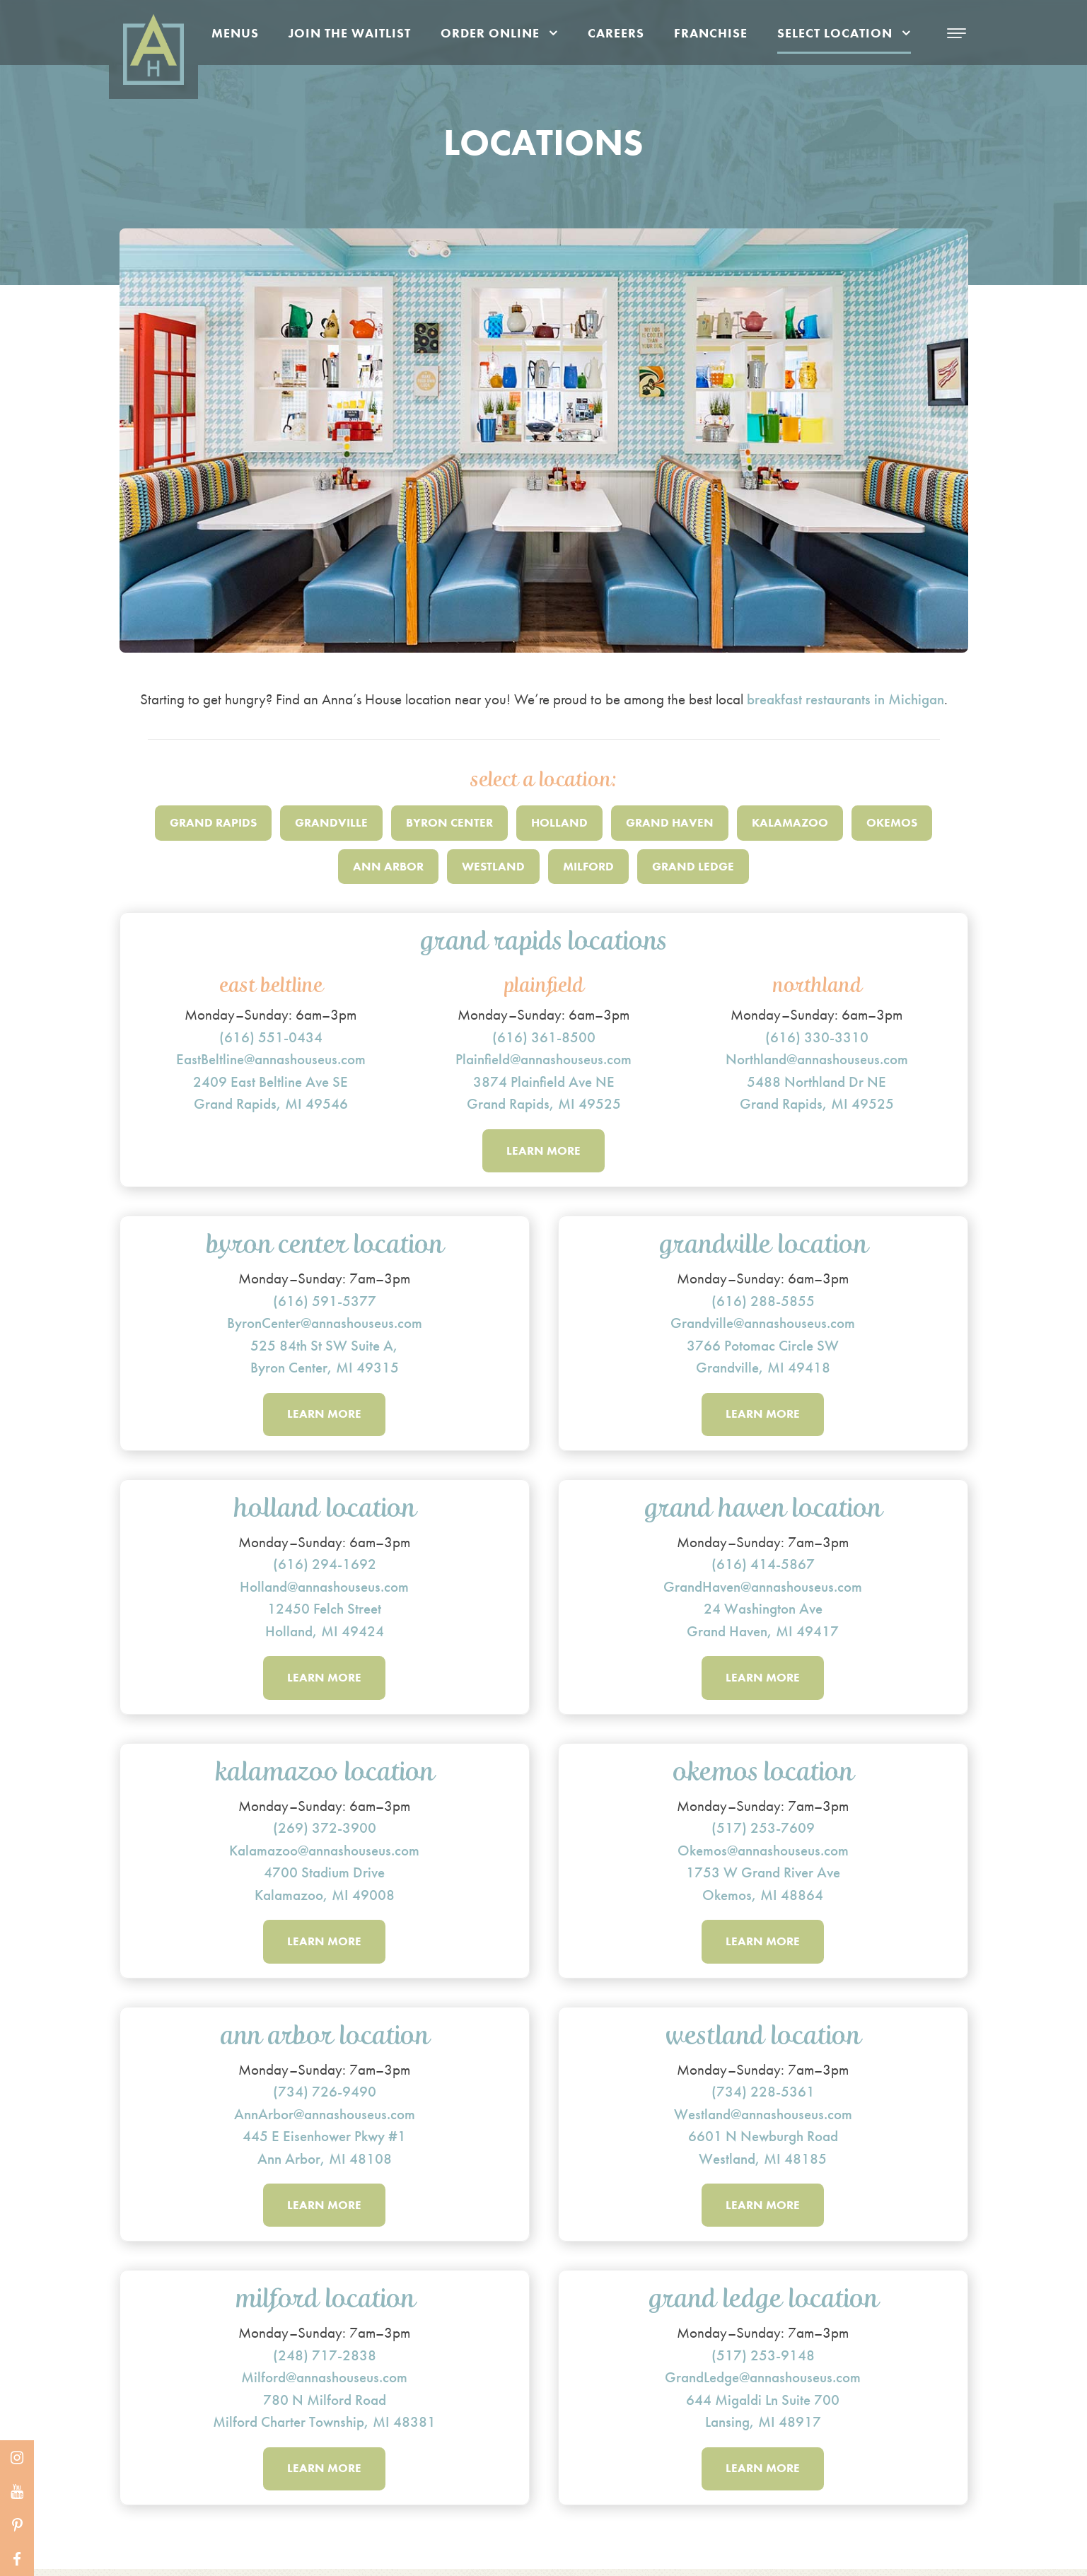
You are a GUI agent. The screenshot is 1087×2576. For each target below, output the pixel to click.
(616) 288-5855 (763, 1301)
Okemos (891, 822)
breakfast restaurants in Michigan (845, 699)
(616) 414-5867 (763, 1566)
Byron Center (449, 822)
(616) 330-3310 (816, 1037)
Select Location (835, 33)
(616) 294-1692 (324, 1566)
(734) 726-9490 (324, 2095)
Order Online (490, 33)
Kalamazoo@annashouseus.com (324, 1853)
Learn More (543, 1151)
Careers (616, 33)
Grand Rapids (213, 822)
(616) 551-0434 (270, 1037)
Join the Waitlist (350, 33)
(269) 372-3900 (324, 1831)
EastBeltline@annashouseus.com (271, 1058)
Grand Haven (670, 822)
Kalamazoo (790, 822)
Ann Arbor (388, 866)
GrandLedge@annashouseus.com (763, 2382)
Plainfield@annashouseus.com (543, 1058)
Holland (559, 822)
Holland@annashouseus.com (324, 1588)
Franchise (711, 33)
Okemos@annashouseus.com (763, 1853)
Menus (235, 33)
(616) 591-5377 (324, 1301)
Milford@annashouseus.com (324, 2382)
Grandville (331, 822)
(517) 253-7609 (763, 1831)
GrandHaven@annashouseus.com (762, 1588)
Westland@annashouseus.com (763, 2118)
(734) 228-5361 (763, 2095)
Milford (588, 866)
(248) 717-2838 (324, 2360)
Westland (493, 866)
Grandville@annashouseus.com (762, 1324)
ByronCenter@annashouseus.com (324, 1324)
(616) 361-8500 (543, 1037)
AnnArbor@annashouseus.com (324, 2118)
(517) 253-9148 (763, 2360)
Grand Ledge (693, 866)
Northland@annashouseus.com (817, 1058)
